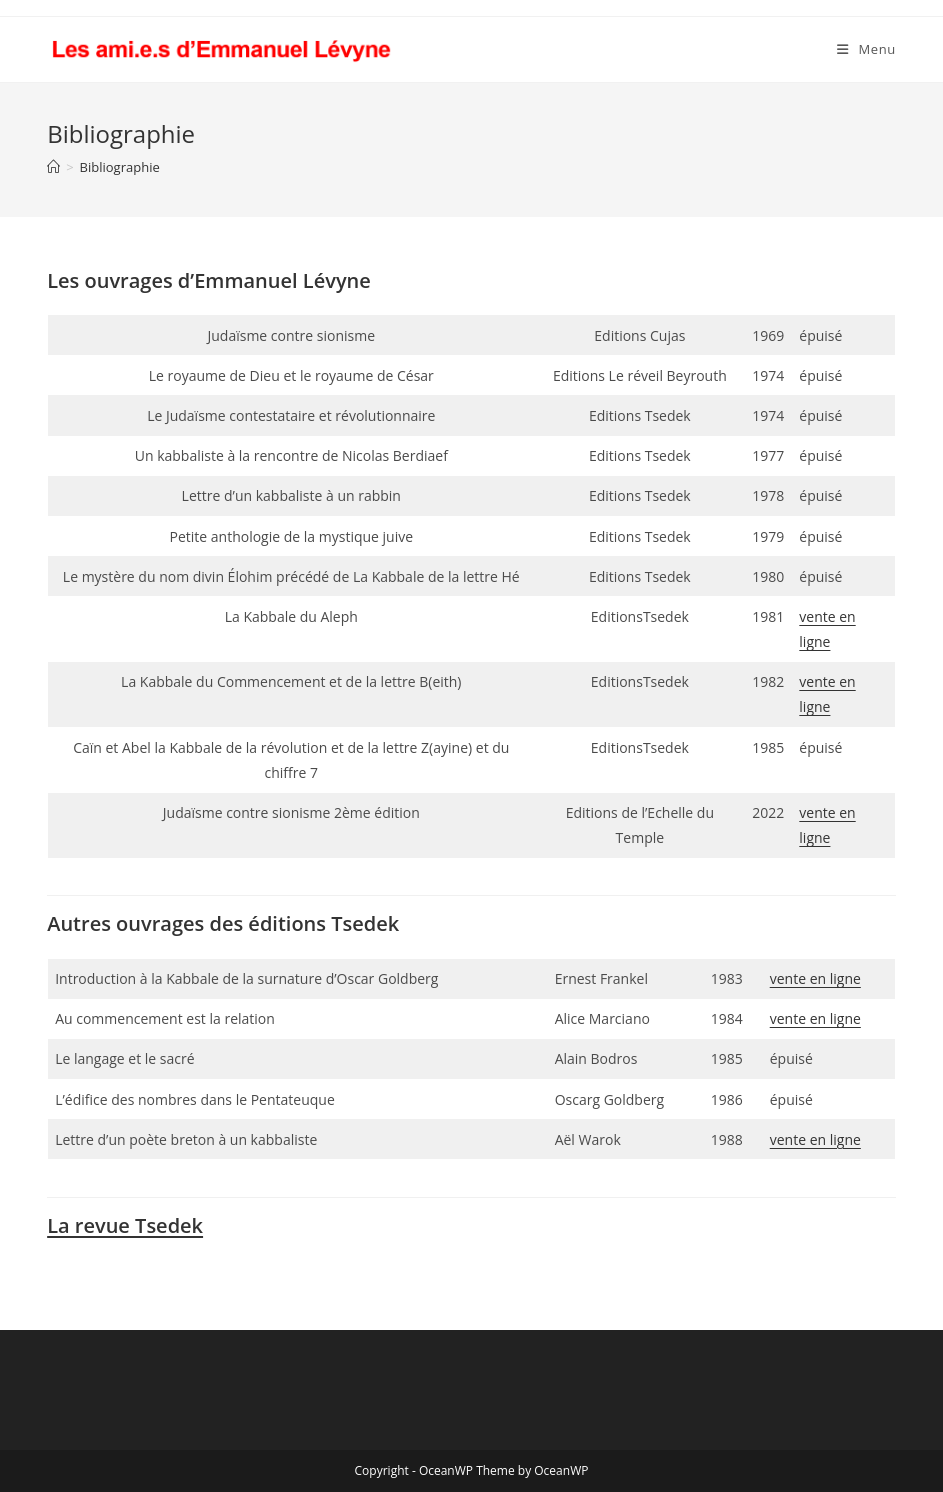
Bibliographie (120, 167)
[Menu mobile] (866, 49)
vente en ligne (815, 978)
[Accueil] (53, 167)
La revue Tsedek (125, 1225)
